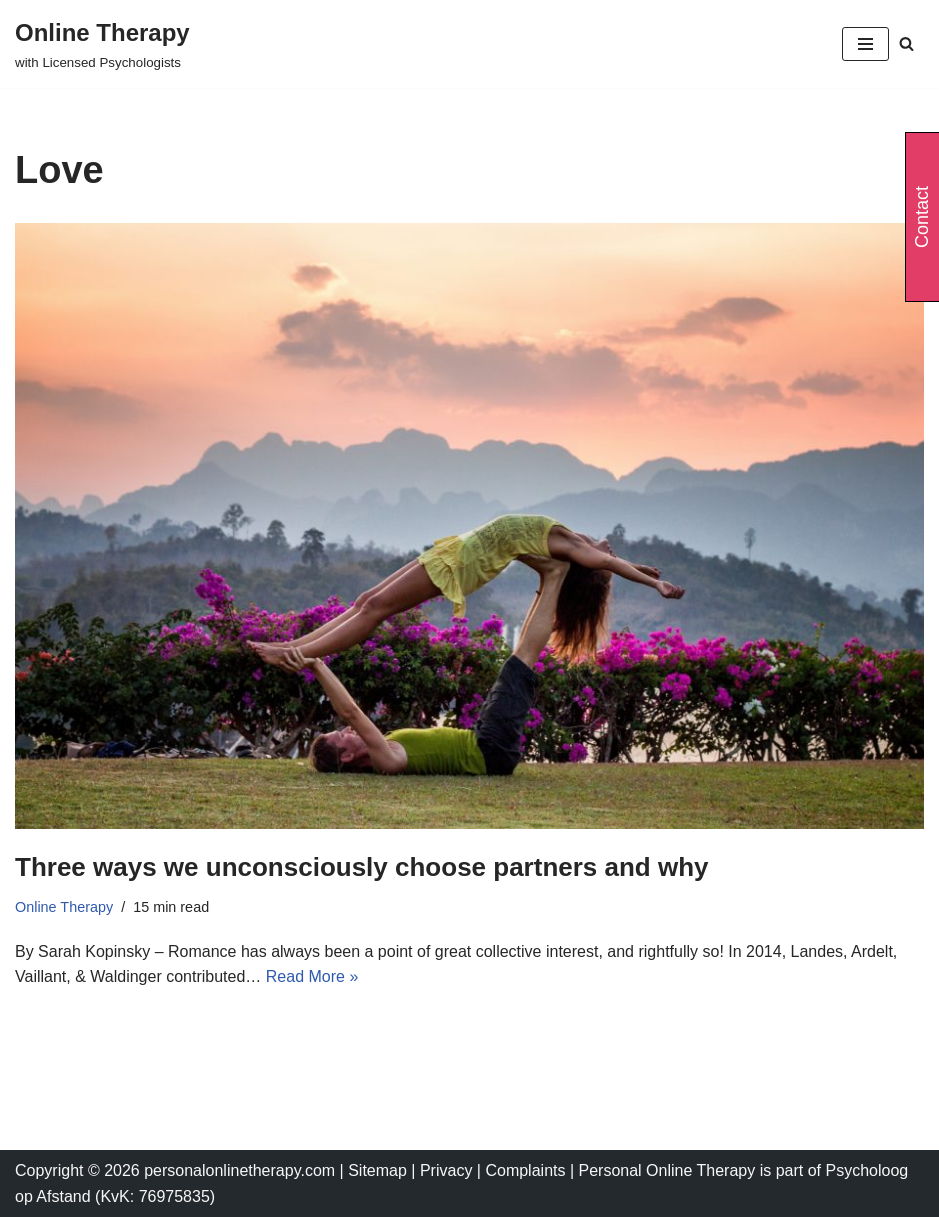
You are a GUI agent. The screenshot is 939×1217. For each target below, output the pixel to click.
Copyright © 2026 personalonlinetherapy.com (175, 1170)
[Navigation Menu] (865, 44)
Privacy (448, 1170)
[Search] (906, 43)
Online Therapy (64, 907)
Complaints (527, 1170)
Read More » (312, 976)
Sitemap (377, 1170)
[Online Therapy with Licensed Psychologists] (102, 44)
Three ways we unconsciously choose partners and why (362, 867)
